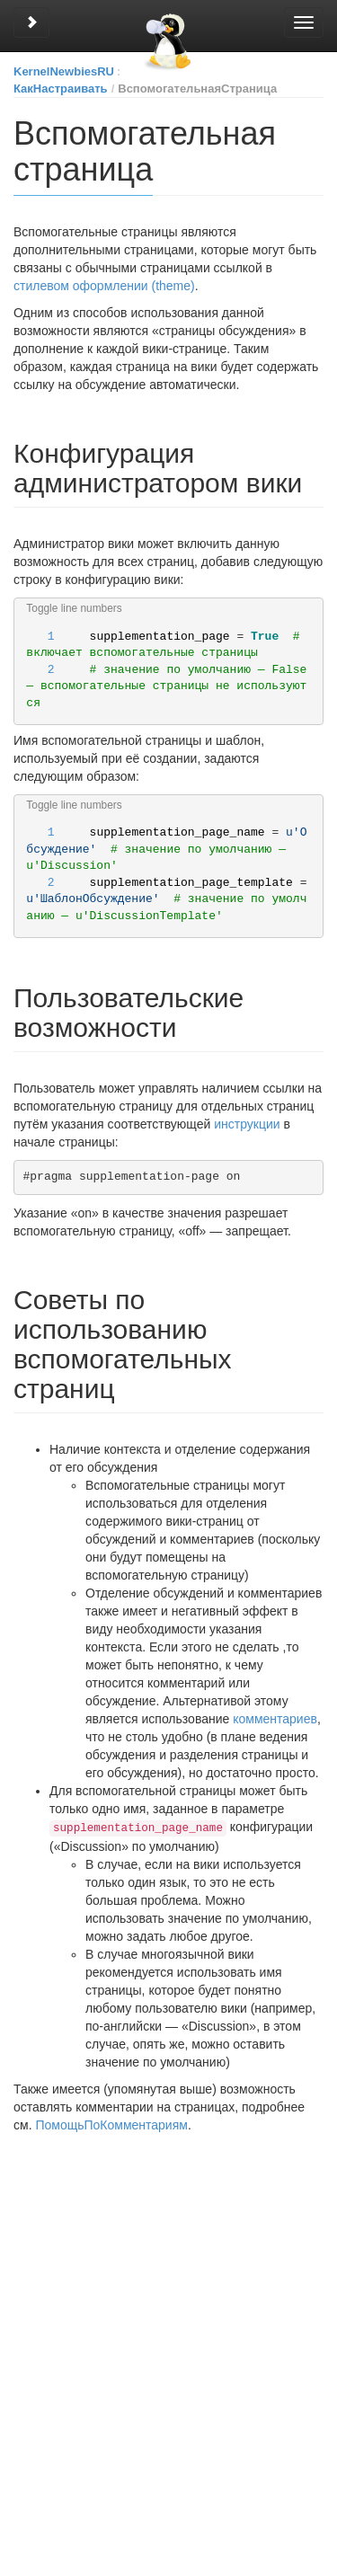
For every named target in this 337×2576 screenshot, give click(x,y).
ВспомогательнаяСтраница (197, 88)
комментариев (275, 1719)
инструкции (246, 1124)
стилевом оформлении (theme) (104, 286)
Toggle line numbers (73, 608)
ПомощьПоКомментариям (111, 2123)
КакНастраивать (60, 88)
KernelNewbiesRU (63, 71)
